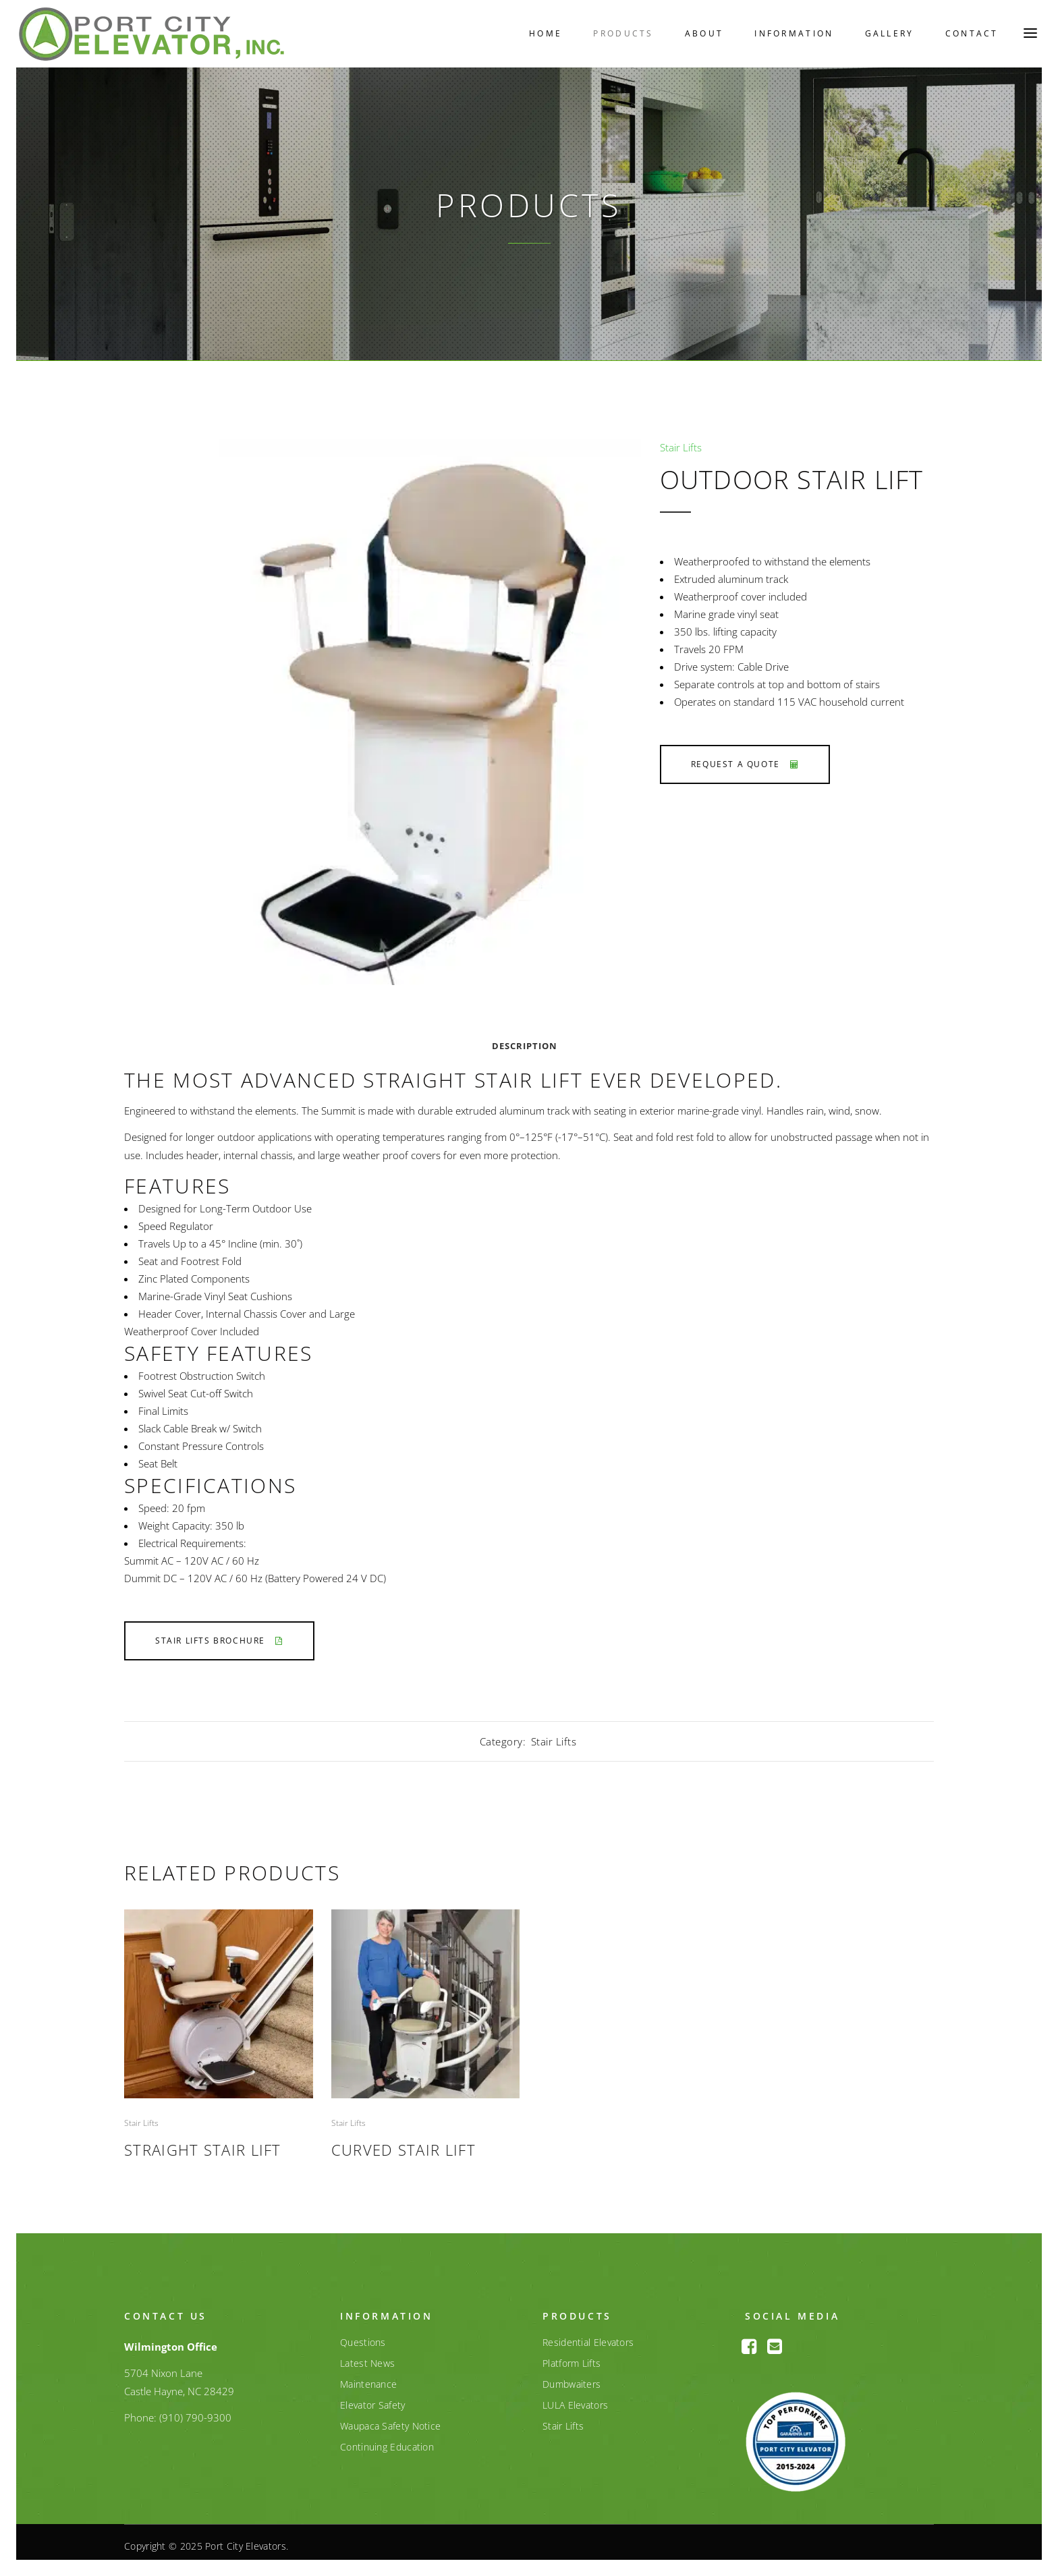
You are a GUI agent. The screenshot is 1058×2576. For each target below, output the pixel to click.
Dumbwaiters (571, 2377)
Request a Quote (745, 756)
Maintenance (368, 2377)
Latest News (367, 2356)
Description (524, 1039)
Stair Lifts (681, 440)
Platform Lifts (571, 2356)
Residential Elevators (588, 2335)
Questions (363, 2335)
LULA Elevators (575, 2398)
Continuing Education (387, 2439)
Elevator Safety (373, 2398)
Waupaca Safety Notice (390, 2419)
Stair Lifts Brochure (219, 1634)
